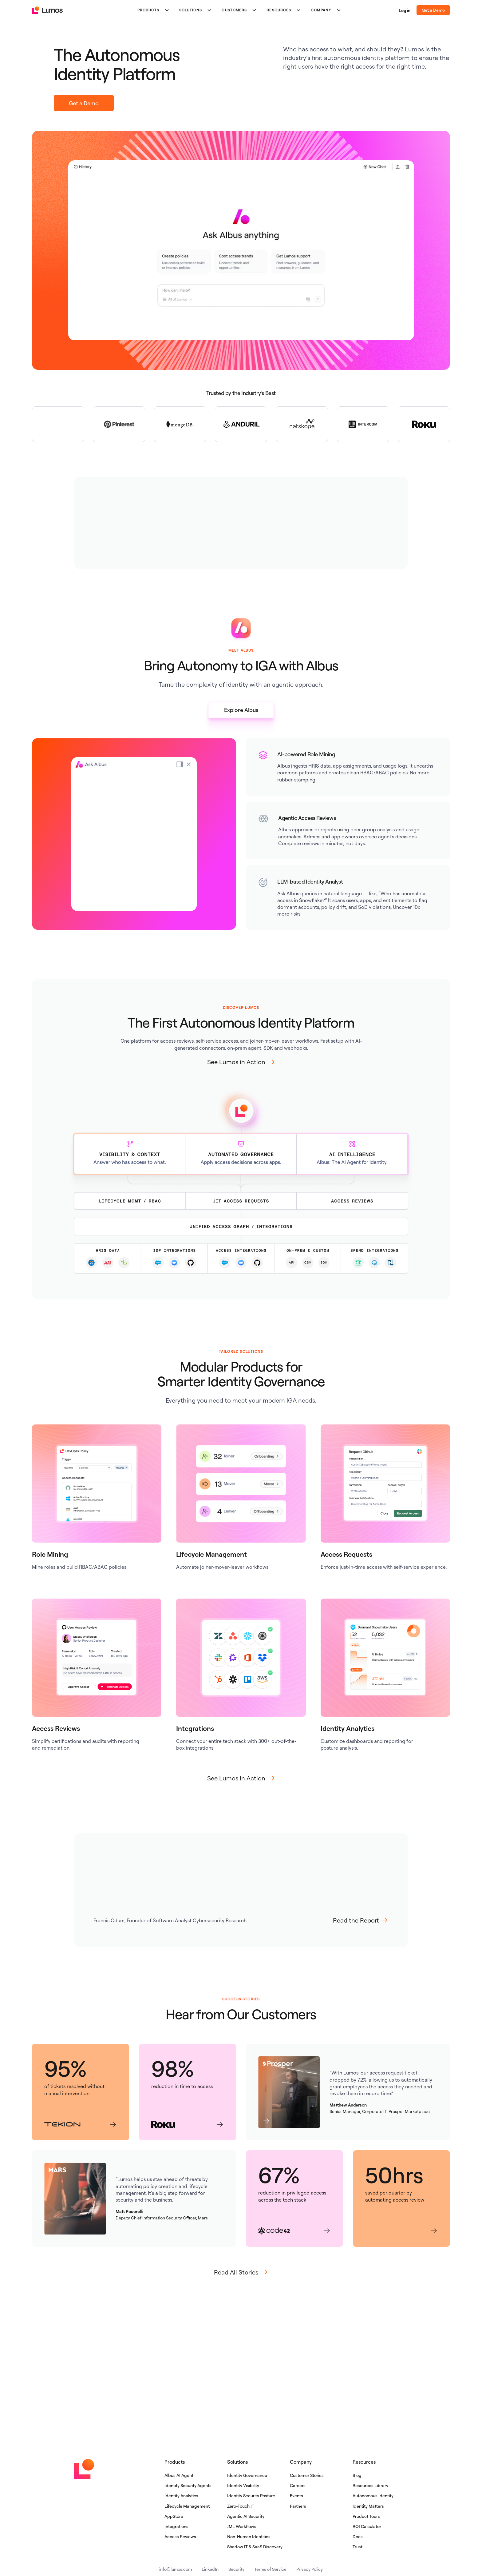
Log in (404, 10)
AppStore (173, 2516)
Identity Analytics (181, 2495)
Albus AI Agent (178, 2475)
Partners (298, 2506)
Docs (358, 2536)
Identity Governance (247, 2475)
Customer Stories (307, 2475)
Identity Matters (368, 2506)
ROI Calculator (367, 2526)
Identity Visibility (243, 2485)
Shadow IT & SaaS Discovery (254, 2546)
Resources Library (370, 2485)
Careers (298, 2485)
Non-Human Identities (249, 2536)
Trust (357, 2546)
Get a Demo (433, 10)
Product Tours (366, 2516)
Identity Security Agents (187, 2485)
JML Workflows (241, 2526)
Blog (357, 2475)
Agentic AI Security (245, 2516)
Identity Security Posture (251, 2495)
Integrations (176, 2526)
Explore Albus (241, 709)
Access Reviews (180, 2536)
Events (296, 2495)
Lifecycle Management (187, 2506)
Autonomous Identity (373, 2495)
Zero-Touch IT (240, 2506)
